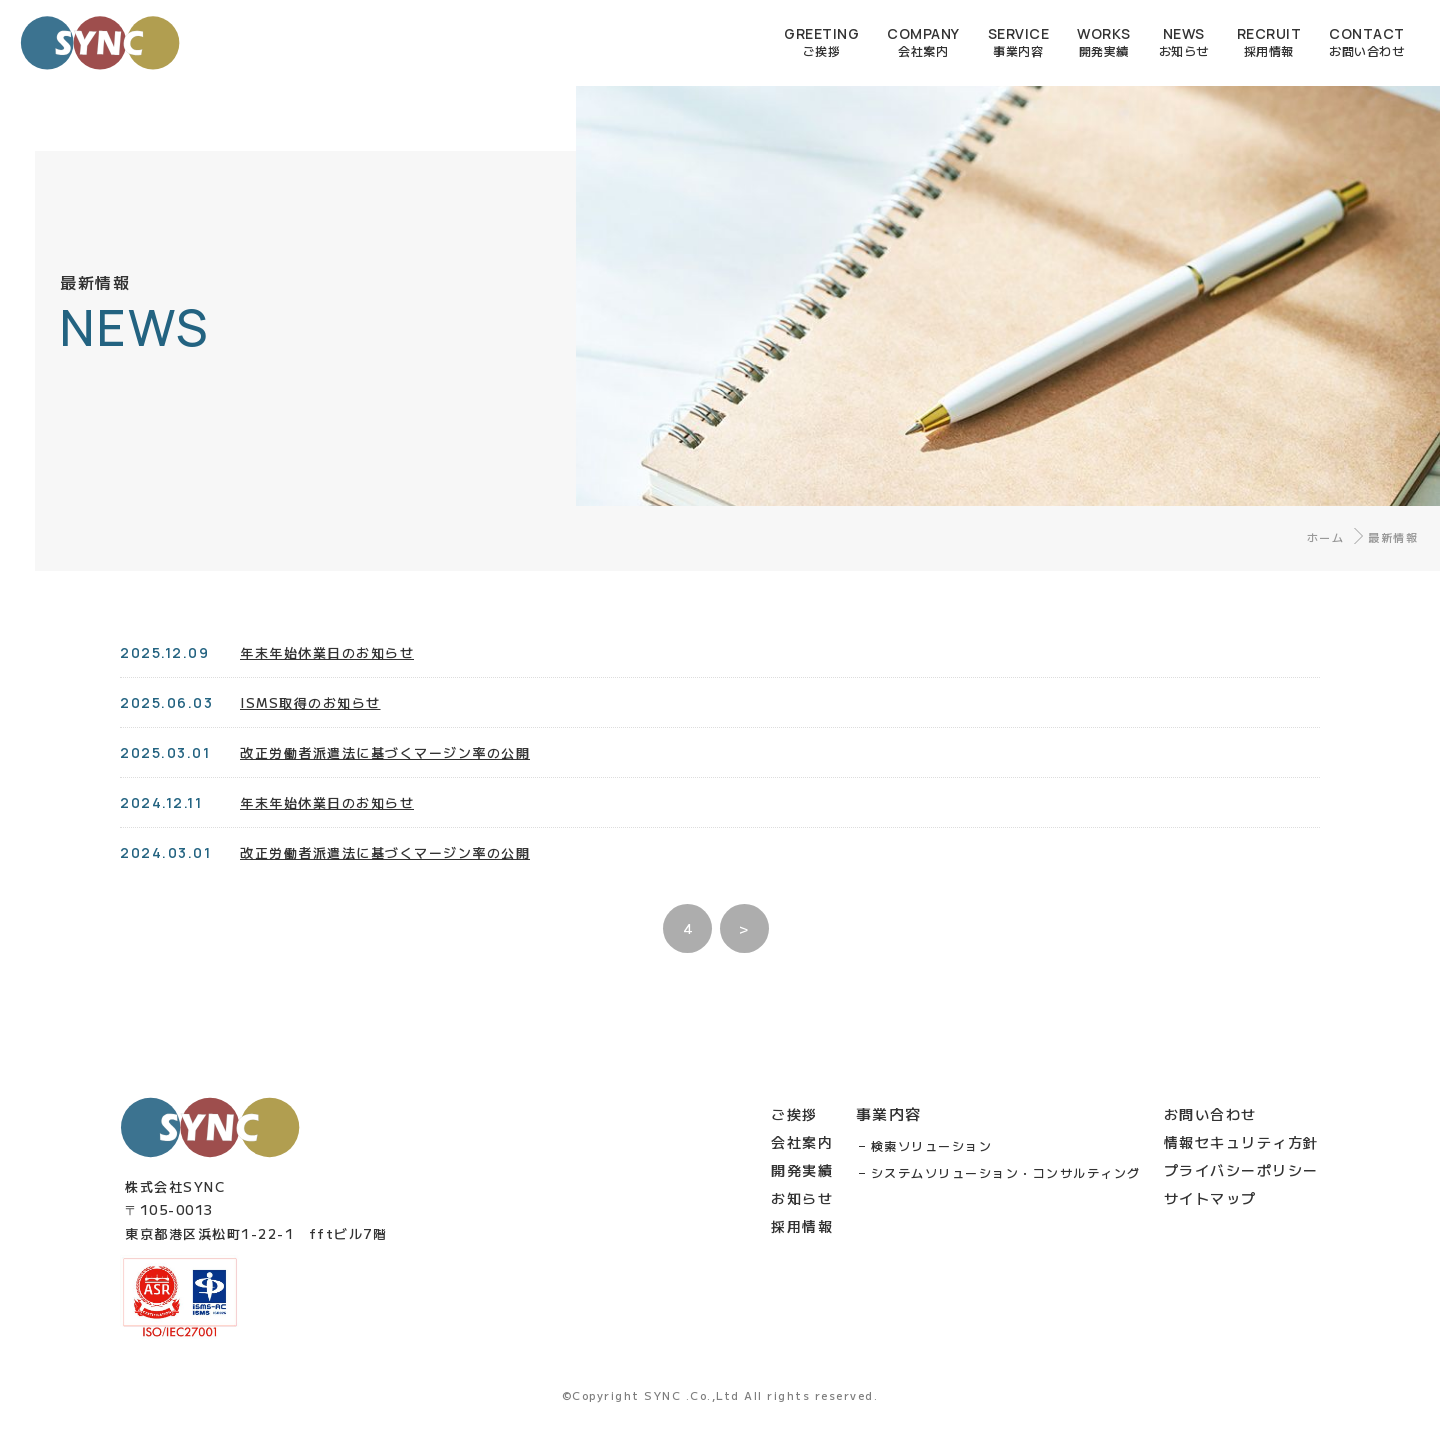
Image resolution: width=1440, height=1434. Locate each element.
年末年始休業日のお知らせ (327, 652)
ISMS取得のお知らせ (310, 702)
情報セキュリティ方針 (1241, 1142)
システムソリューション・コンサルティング (1006, 1172)
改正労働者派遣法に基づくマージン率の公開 (385, 796)
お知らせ (802, 1198)
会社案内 (802, 1142)
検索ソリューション (932, 1145)
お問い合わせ (1210, 1114)
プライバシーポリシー (1241, 1170)
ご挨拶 (794, 1114)
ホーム (1326, 537)
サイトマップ (1210, 1198)
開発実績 (802, 1170)
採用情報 (802, 1226)
